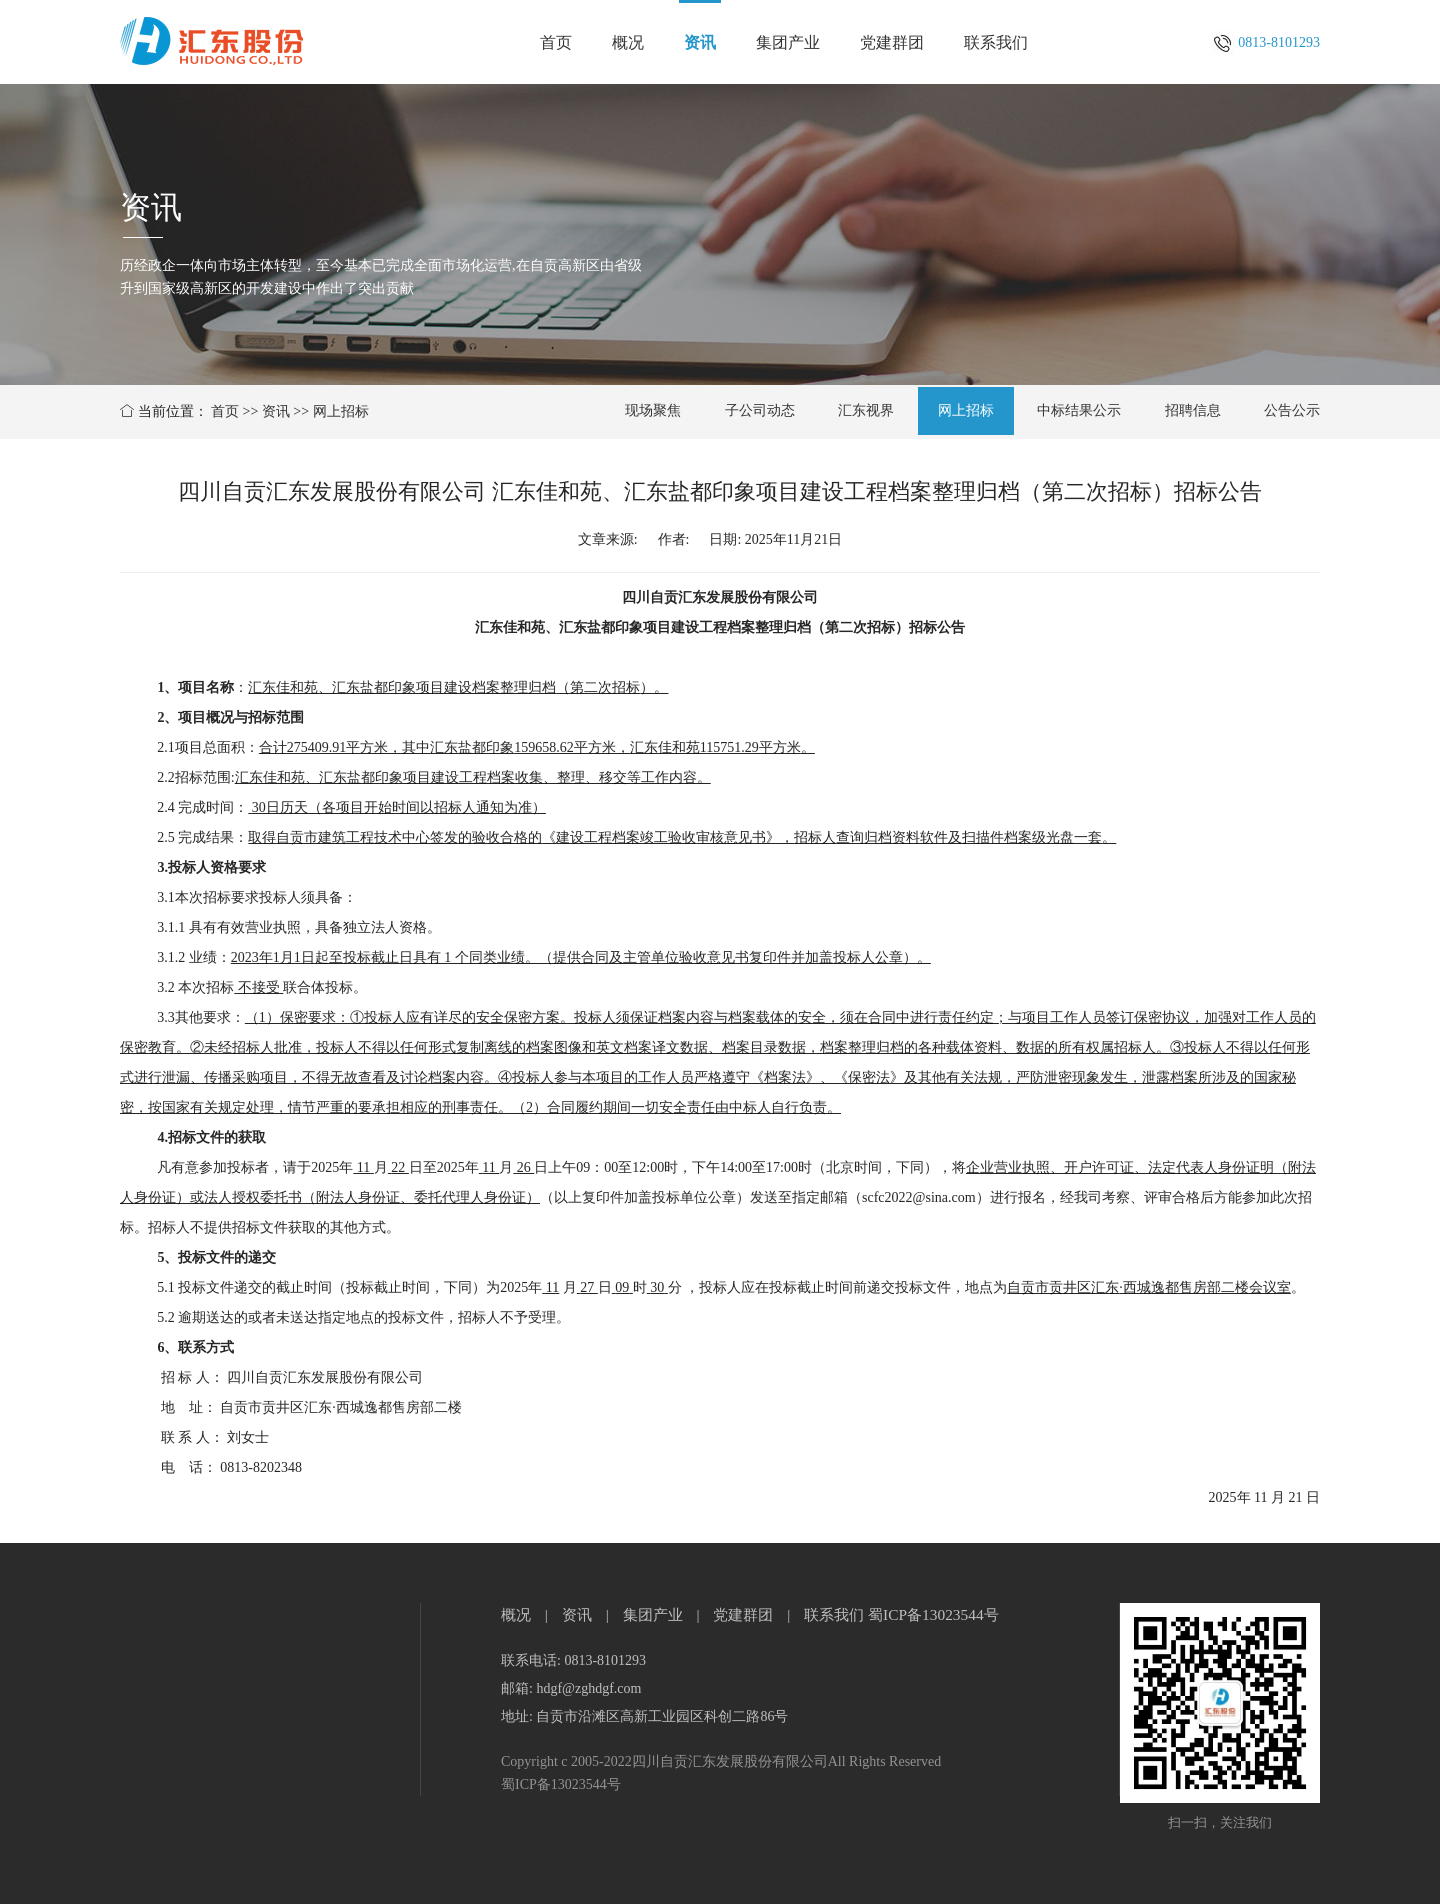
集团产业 (788, 42)
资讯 (700, 42)
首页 (556, 42)
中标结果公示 (1079, 410)
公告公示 (1292, 410)
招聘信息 (1193, 410)
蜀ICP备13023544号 (933, 1614)
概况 (628, 42)
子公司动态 (760, 410)
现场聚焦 (653, 410)
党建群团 (892, 42)
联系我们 (996, 42)
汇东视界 (866, 410)
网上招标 (341, 411)
